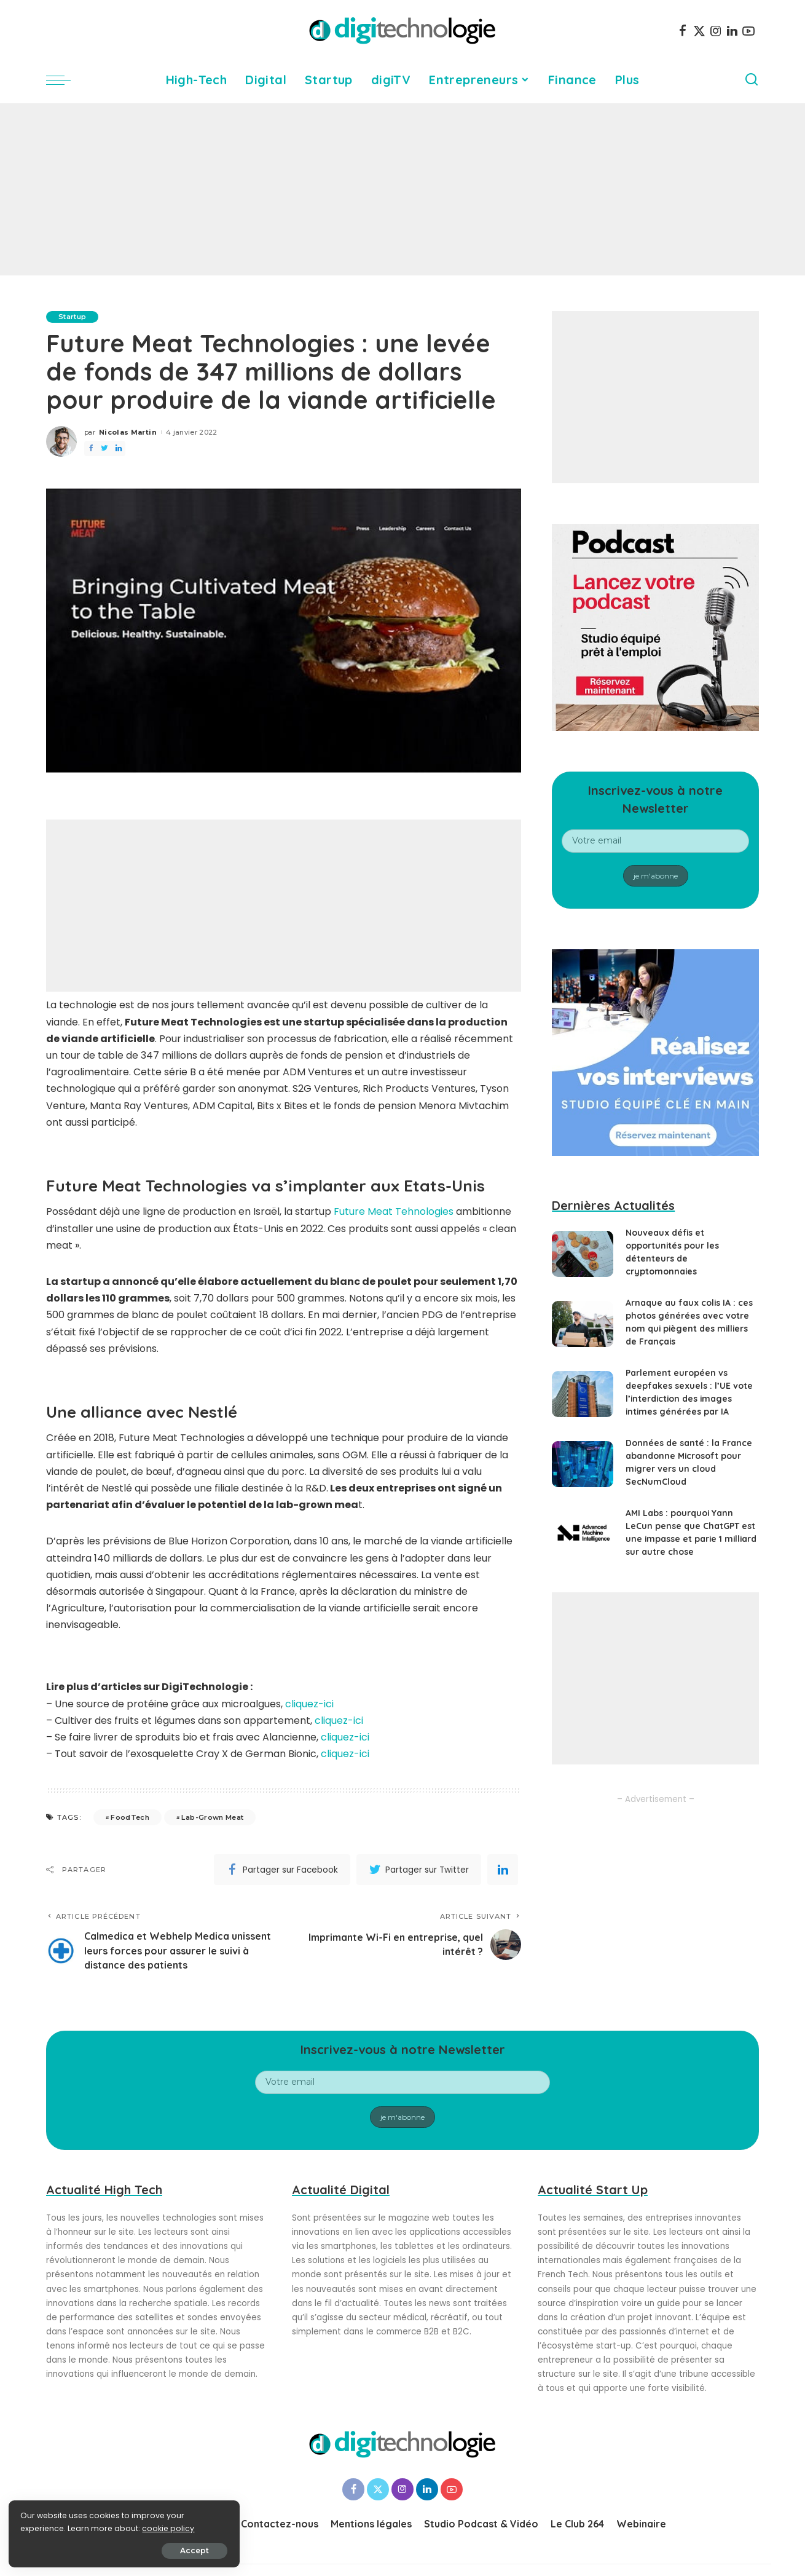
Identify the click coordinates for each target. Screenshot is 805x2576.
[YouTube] (748, 30)
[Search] (751, 79)
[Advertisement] (402, 189)
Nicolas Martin (128, 432)
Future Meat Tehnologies (392, 1211)
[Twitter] (699, 30)
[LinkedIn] (732, 30)
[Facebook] (683, 30)
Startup (72, 316)
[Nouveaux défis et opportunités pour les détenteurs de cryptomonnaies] (582, 1254)
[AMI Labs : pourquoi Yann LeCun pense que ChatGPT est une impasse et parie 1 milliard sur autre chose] (582, 1534)
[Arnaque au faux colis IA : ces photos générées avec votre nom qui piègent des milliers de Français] (582, 1324)
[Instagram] (716, 30)
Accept (148, 2549)
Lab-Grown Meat (212, 1817)
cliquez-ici (309, 1704)
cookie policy (48, 2528)
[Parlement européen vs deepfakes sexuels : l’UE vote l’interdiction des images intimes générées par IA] (582, 1394)
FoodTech (130, 1817)
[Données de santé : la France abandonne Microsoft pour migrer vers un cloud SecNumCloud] (582, 1464)
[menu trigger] (64, 79)
